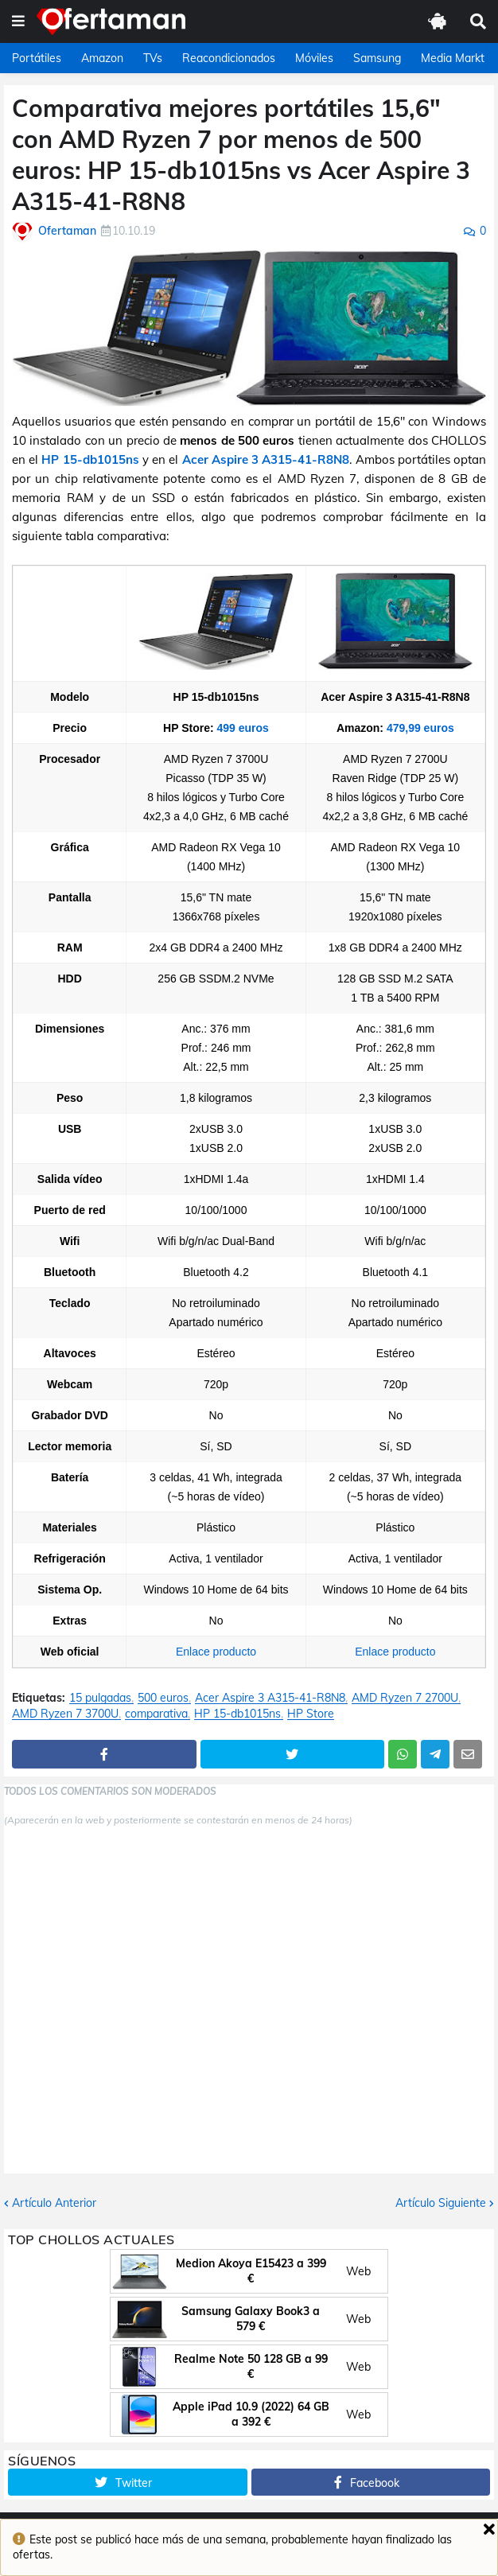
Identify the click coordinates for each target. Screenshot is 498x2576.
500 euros (163, 1698)
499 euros (243, 728)
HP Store (310, 1714)
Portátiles (36, 58)
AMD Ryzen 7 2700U (405, 1698)
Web (358, 2271)
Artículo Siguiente (440, 2202)
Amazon (102, 58)
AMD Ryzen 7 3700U (65, 1714)
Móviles (314, 58)
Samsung (377, 58)
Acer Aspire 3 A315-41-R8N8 (266, 459)
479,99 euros (420, 728)
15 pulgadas (100, 1698)
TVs (152, 58)
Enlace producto (216, 1651)
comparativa (156, 1714)
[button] (18, 21)
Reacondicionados (228, 58)
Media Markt (452, 58)
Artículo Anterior (54, 2202)
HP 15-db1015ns (89, 459)
